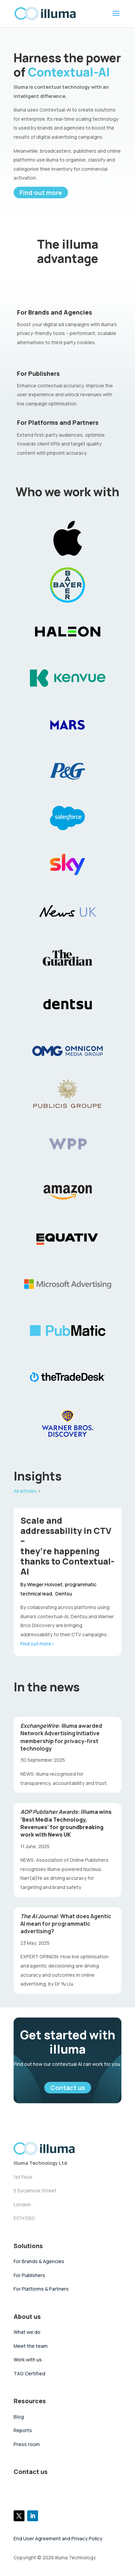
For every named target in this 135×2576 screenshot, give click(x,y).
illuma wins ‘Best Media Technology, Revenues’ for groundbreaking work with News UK (66, 1823)
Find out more (41, 192)
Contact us (67, 2088)
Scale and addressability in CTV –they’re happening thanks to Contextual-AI (67, 1546)
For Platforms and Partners (58, 422)
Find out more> (37, 1643)
